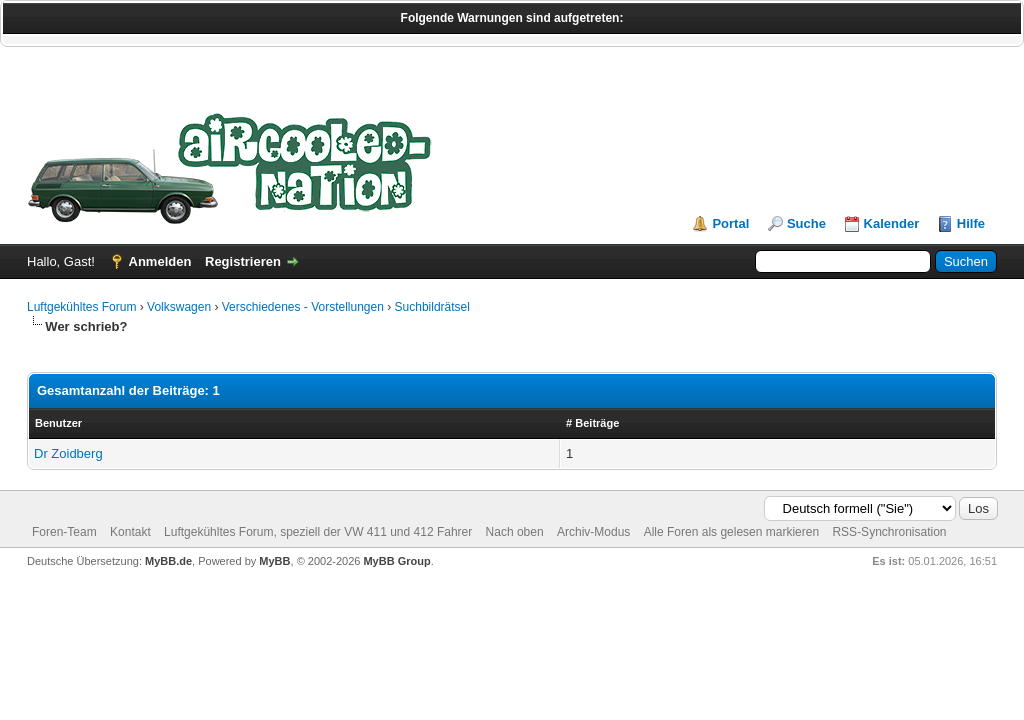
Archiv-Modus (593, 532)
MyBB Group (396, 561)
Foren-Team (64, 532)
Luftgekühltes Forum (81, 307)
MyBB (274, 561)
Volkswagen (179, 307)
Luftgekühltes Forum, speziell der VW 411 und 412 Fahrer (318, 532)
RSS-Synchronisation (889, 532)
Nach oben (515, 532)
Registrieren (243, 261)
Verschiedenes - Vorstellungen (303, 307)
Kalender (892, 223)
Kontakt (130, 532)
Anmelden (160, 261)
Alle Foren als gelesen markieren (731, 532)
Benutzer (58, 423)
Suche (806, 223)
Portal (730, 223)
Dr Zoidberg (68, 453)
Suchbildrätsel (432, 307)
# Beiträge (592, 423)
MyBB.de (168, 561)
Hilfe (971, 223)
